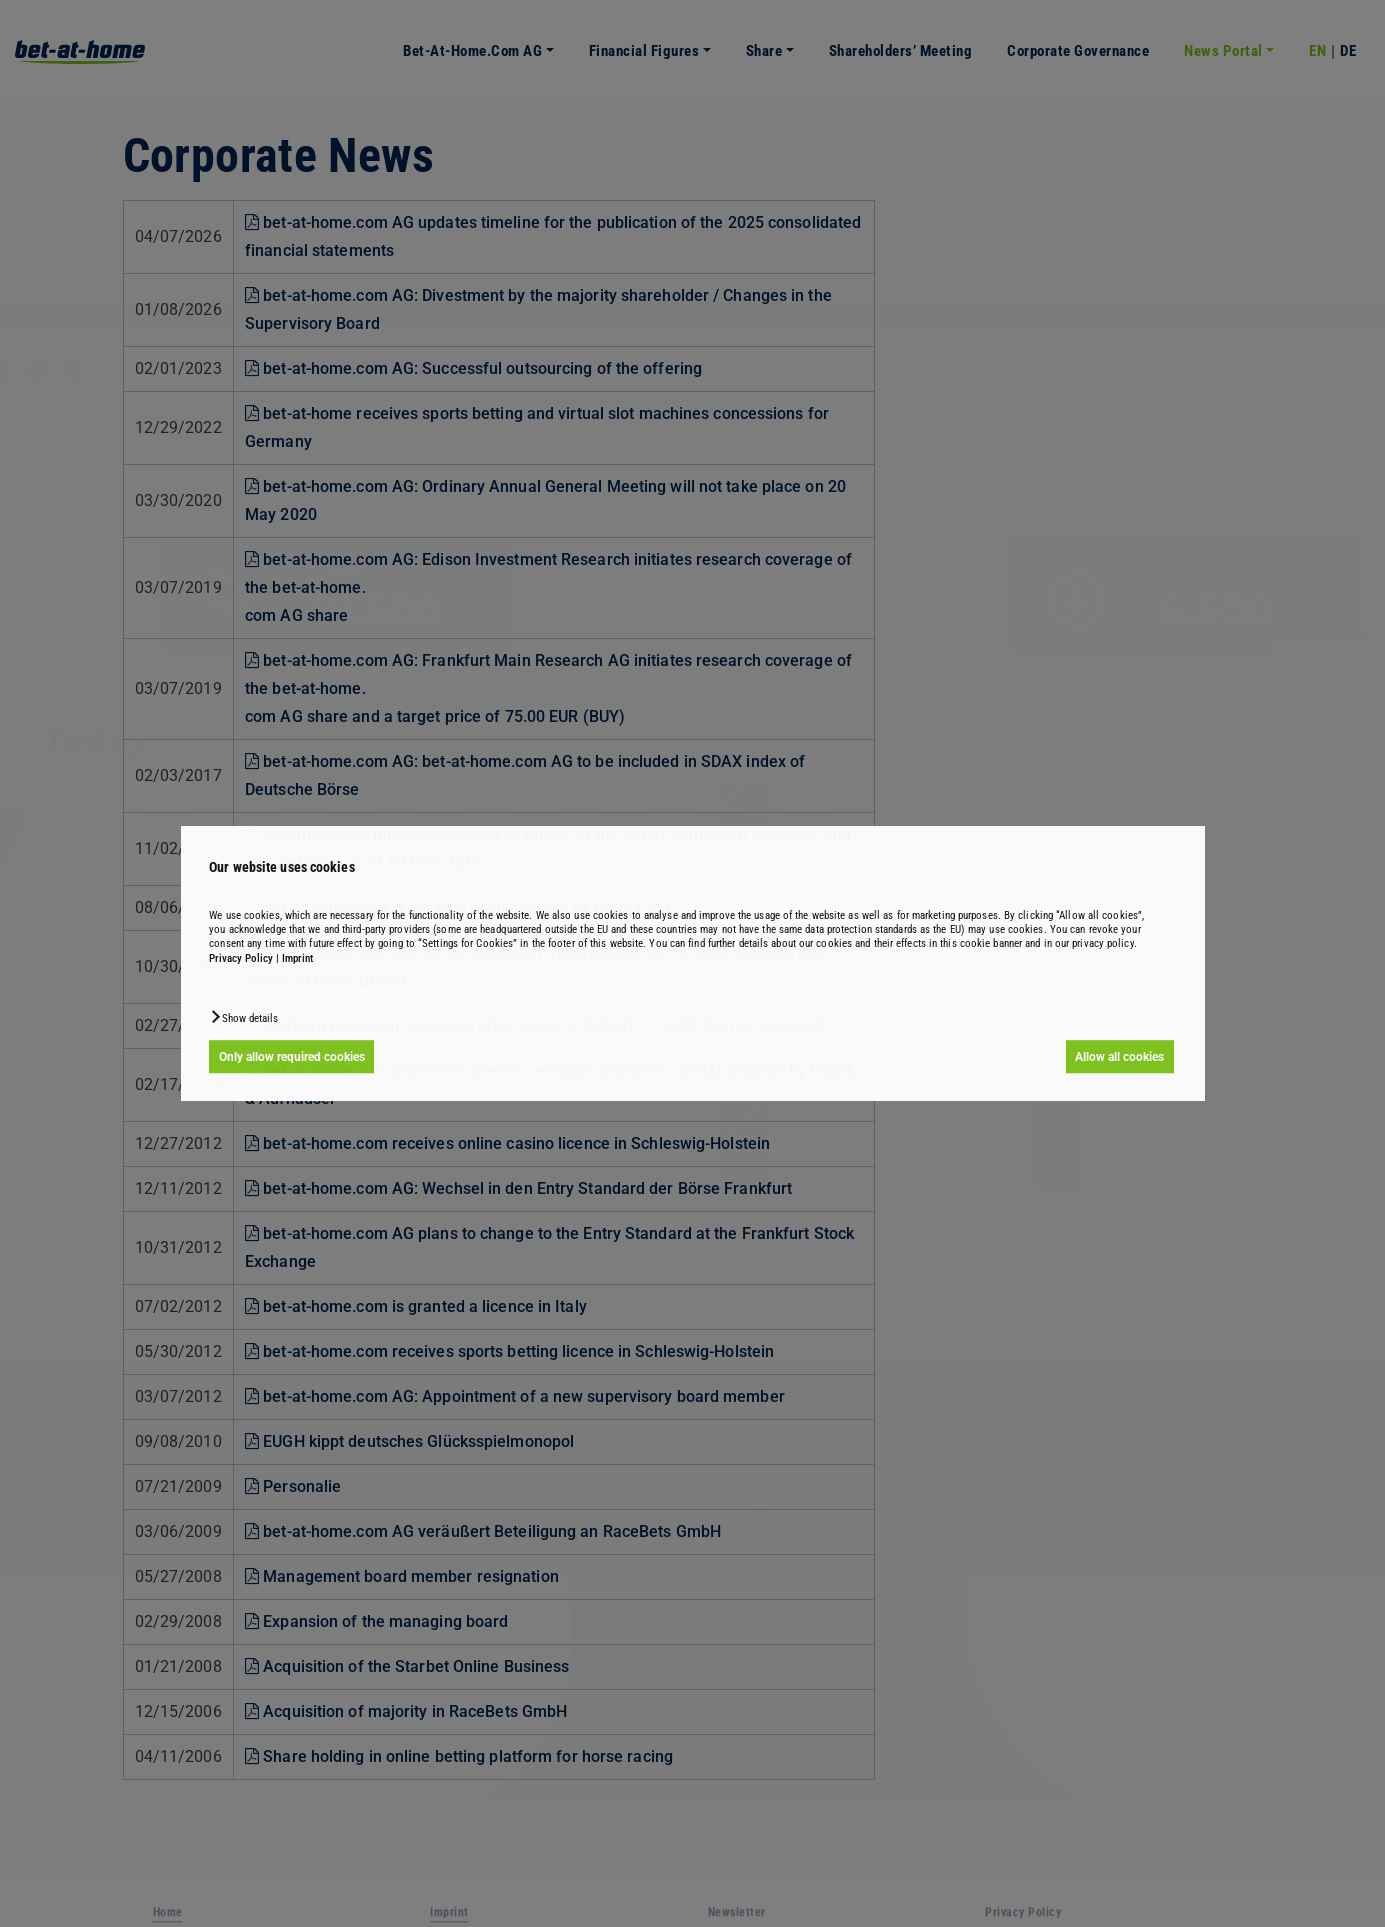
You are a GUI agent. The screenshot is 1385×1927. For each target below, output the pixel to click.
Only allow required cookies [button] (292, 1057)
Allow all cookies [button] (1119, 1057)
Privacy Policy (241, 958)
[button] (243, 1017)
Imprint (297, 958)
